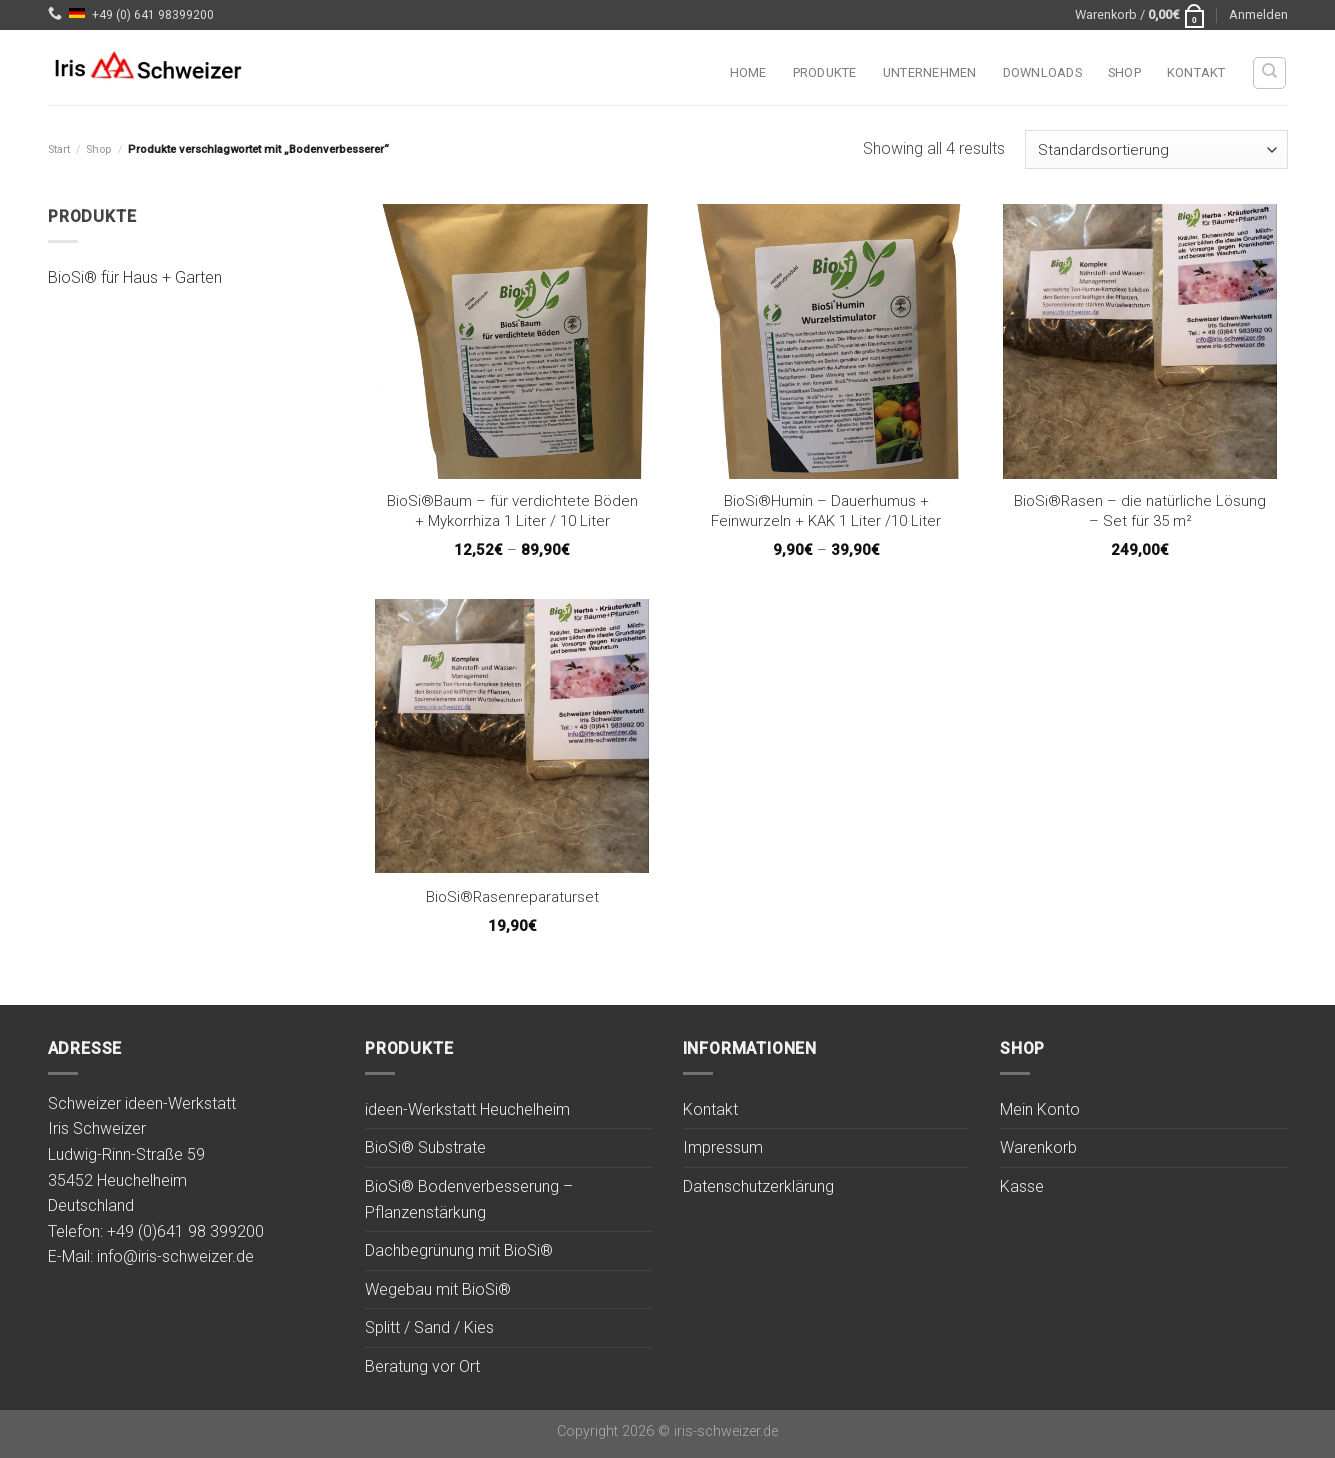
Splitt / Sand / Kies (429, 1327)
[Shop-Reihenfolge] (1156, 149)
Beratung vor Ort (422, 1366)
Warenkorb (1038, 1147)
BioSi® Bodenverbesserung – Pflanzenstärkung (469, 1199)
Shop (1124, 72)
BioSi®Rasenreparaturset (512, 897)
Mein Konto (1040, 1109)
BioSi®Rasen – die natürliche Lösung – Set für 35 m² (1140, 511)
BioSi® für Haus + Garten (135, 278)
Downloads (1042, 72)
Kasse (1022, 1186)
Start (59, 149)
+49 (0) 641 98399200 (153, 15)
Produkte (825, 72)
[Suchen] (1269, 73)
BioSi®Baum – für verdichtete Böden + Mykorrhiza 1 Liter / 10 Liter (512, 511)
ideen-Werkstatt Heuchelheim (467, 1109)
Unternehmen (930, 72)
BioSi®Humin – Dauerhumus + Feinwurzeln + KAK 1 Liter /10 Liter (826, 511)
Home (748, 72)
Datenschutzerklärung (758, 1186)
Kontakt (1196, 72)
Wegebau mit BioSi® (438, 1289)
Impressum (723, 1147)
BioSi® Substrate (425, 1147)
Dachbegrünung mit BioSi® (459, 1250)
